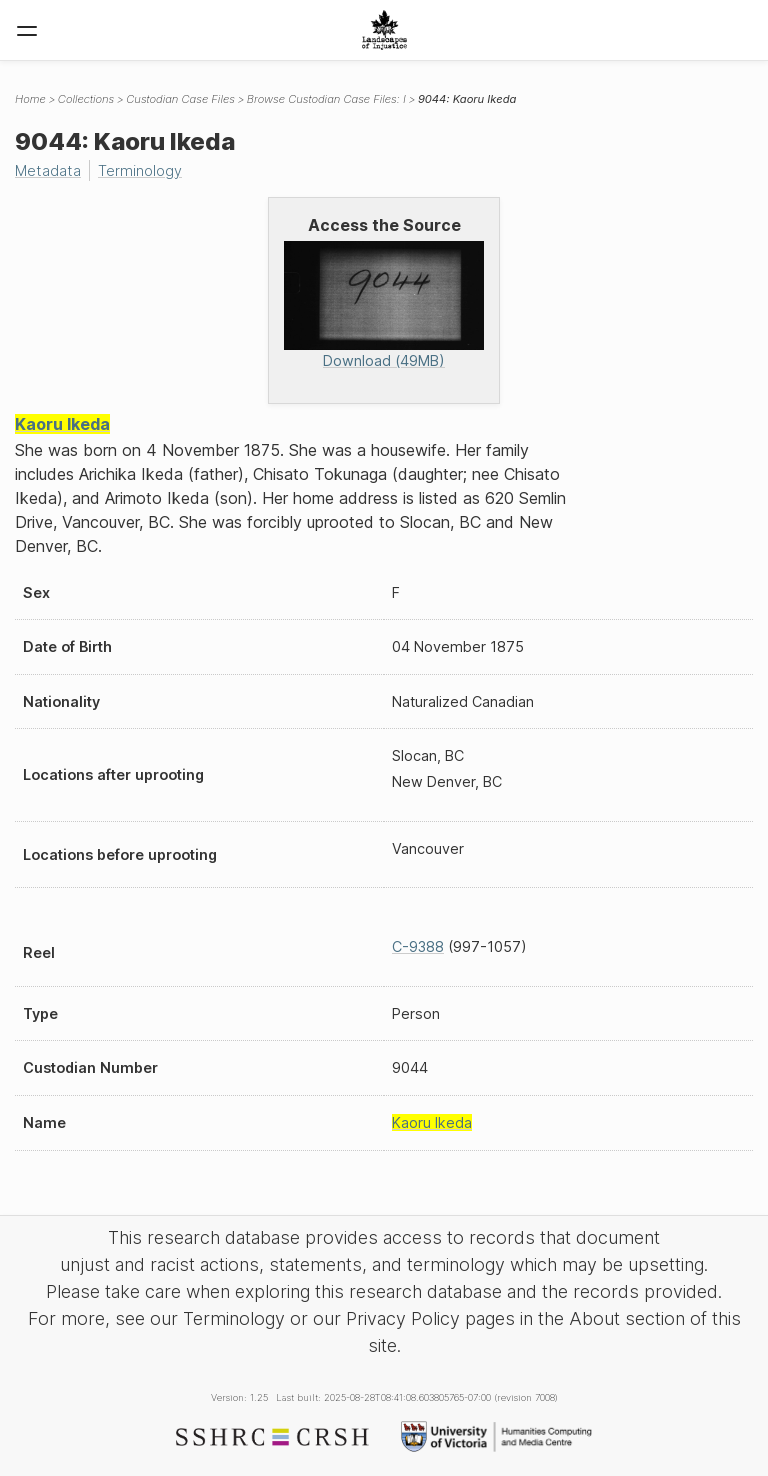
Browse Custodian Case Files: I (326, 99)
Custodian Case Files (180, 99)
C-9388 (418, 946)
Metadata (48, 170)
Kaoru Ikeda (62, 424)
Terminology (140, 170)
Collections (86, 99)
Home (30, 99)
